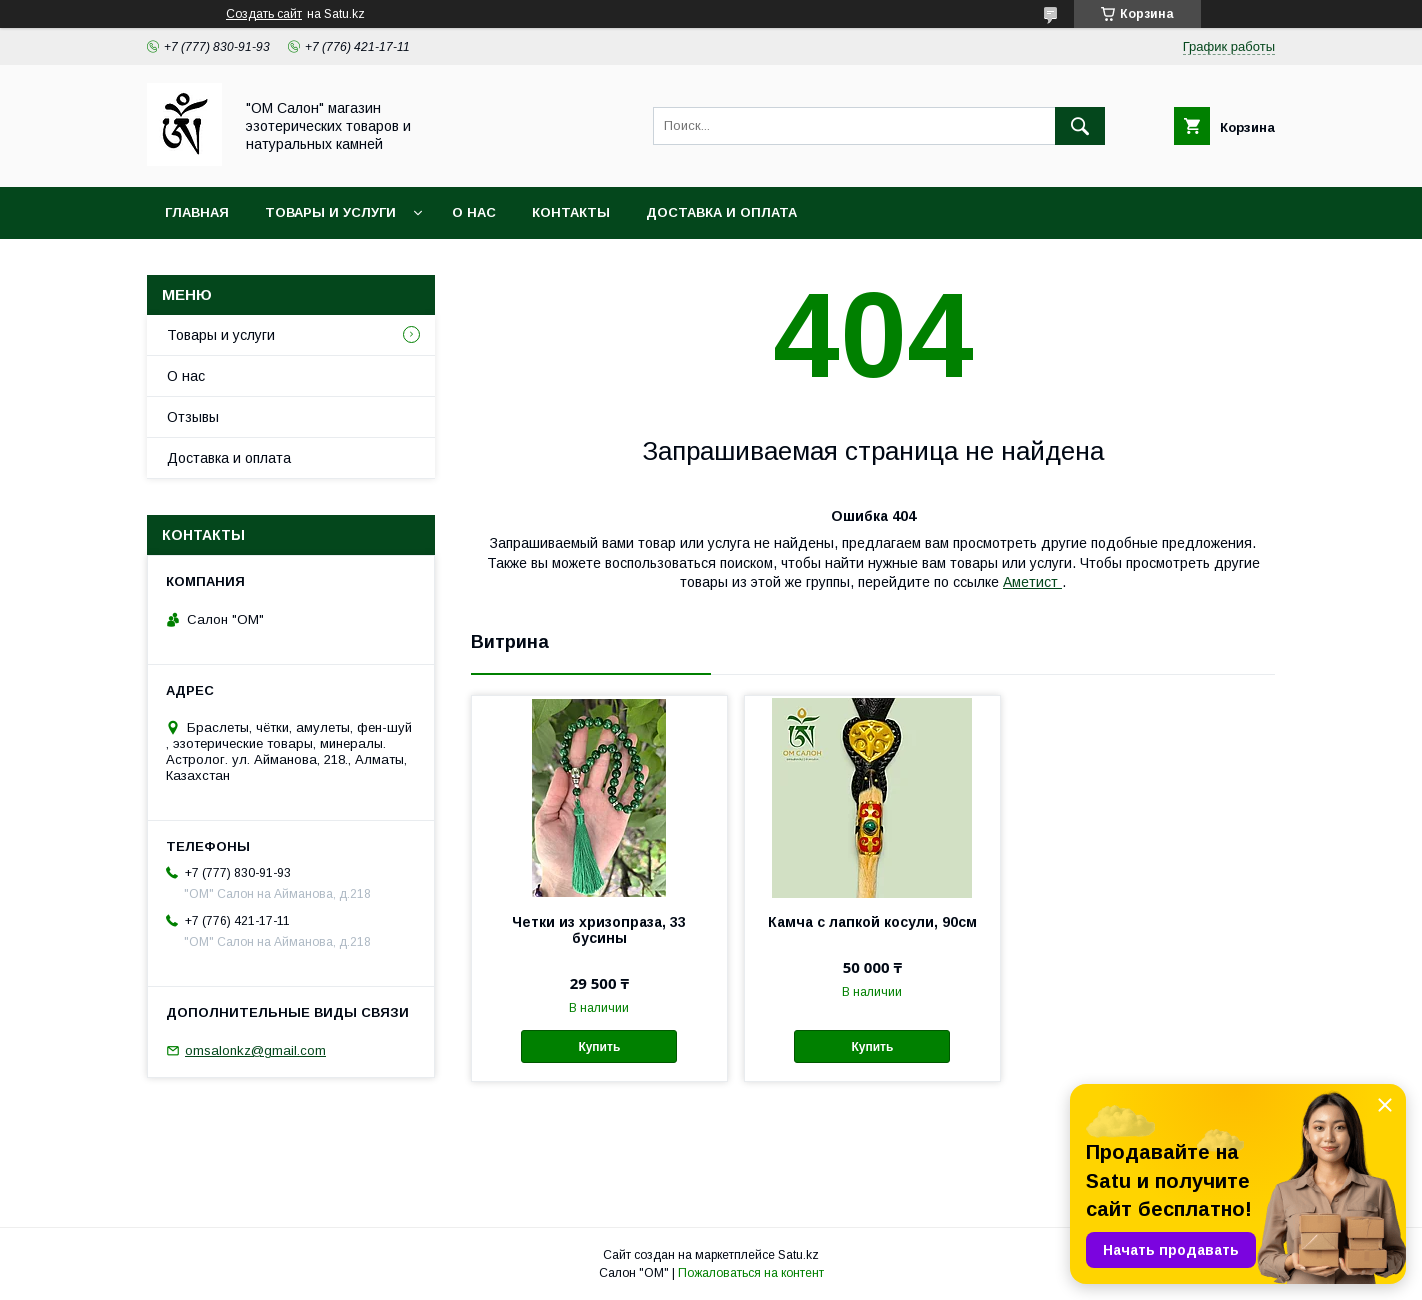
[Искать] (1080, 126)
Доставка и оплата (721, 212)
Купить (599, 1047)
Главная (197, 212)
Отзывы (193, 417)
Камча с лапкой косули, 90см (872, 922)
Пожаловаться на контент (751, 1273)
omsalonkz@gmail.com (255, 1050)
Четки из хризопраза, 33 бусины (599, 930)
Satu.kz (798, 1255)
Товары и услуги (330, 212)
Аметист (1032, 582)
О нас (474, 212)
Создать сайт (264, 14)
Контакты (571, 212)
